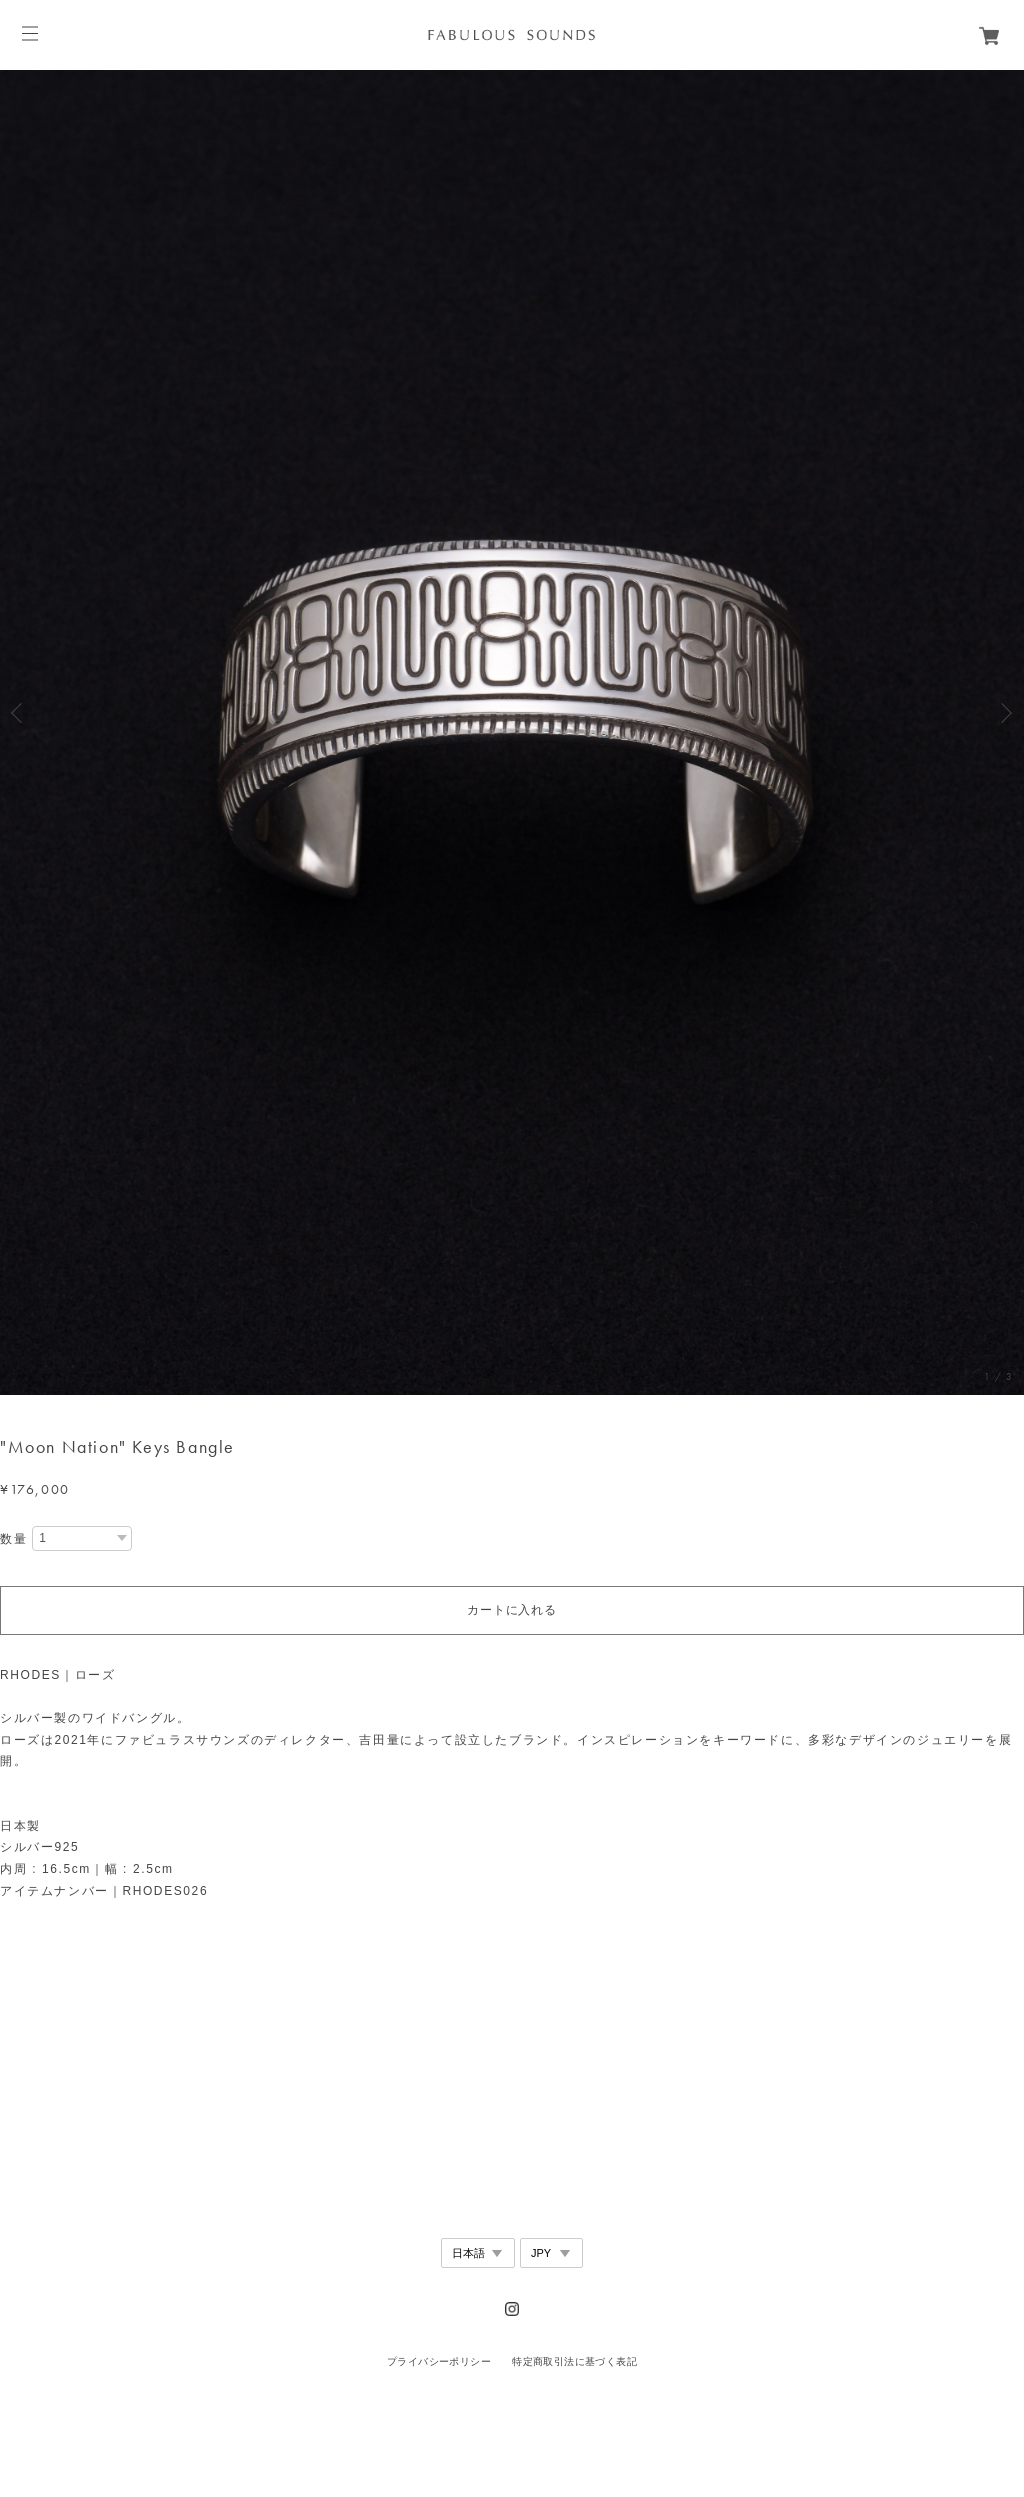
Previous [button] (20, 713)
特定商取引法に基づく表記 (574, 2361)
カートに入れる (511, 1610)
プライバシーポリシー (439, 2361)
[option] (512, 712)
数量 (13, 1539)
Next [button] (1004, 713)
